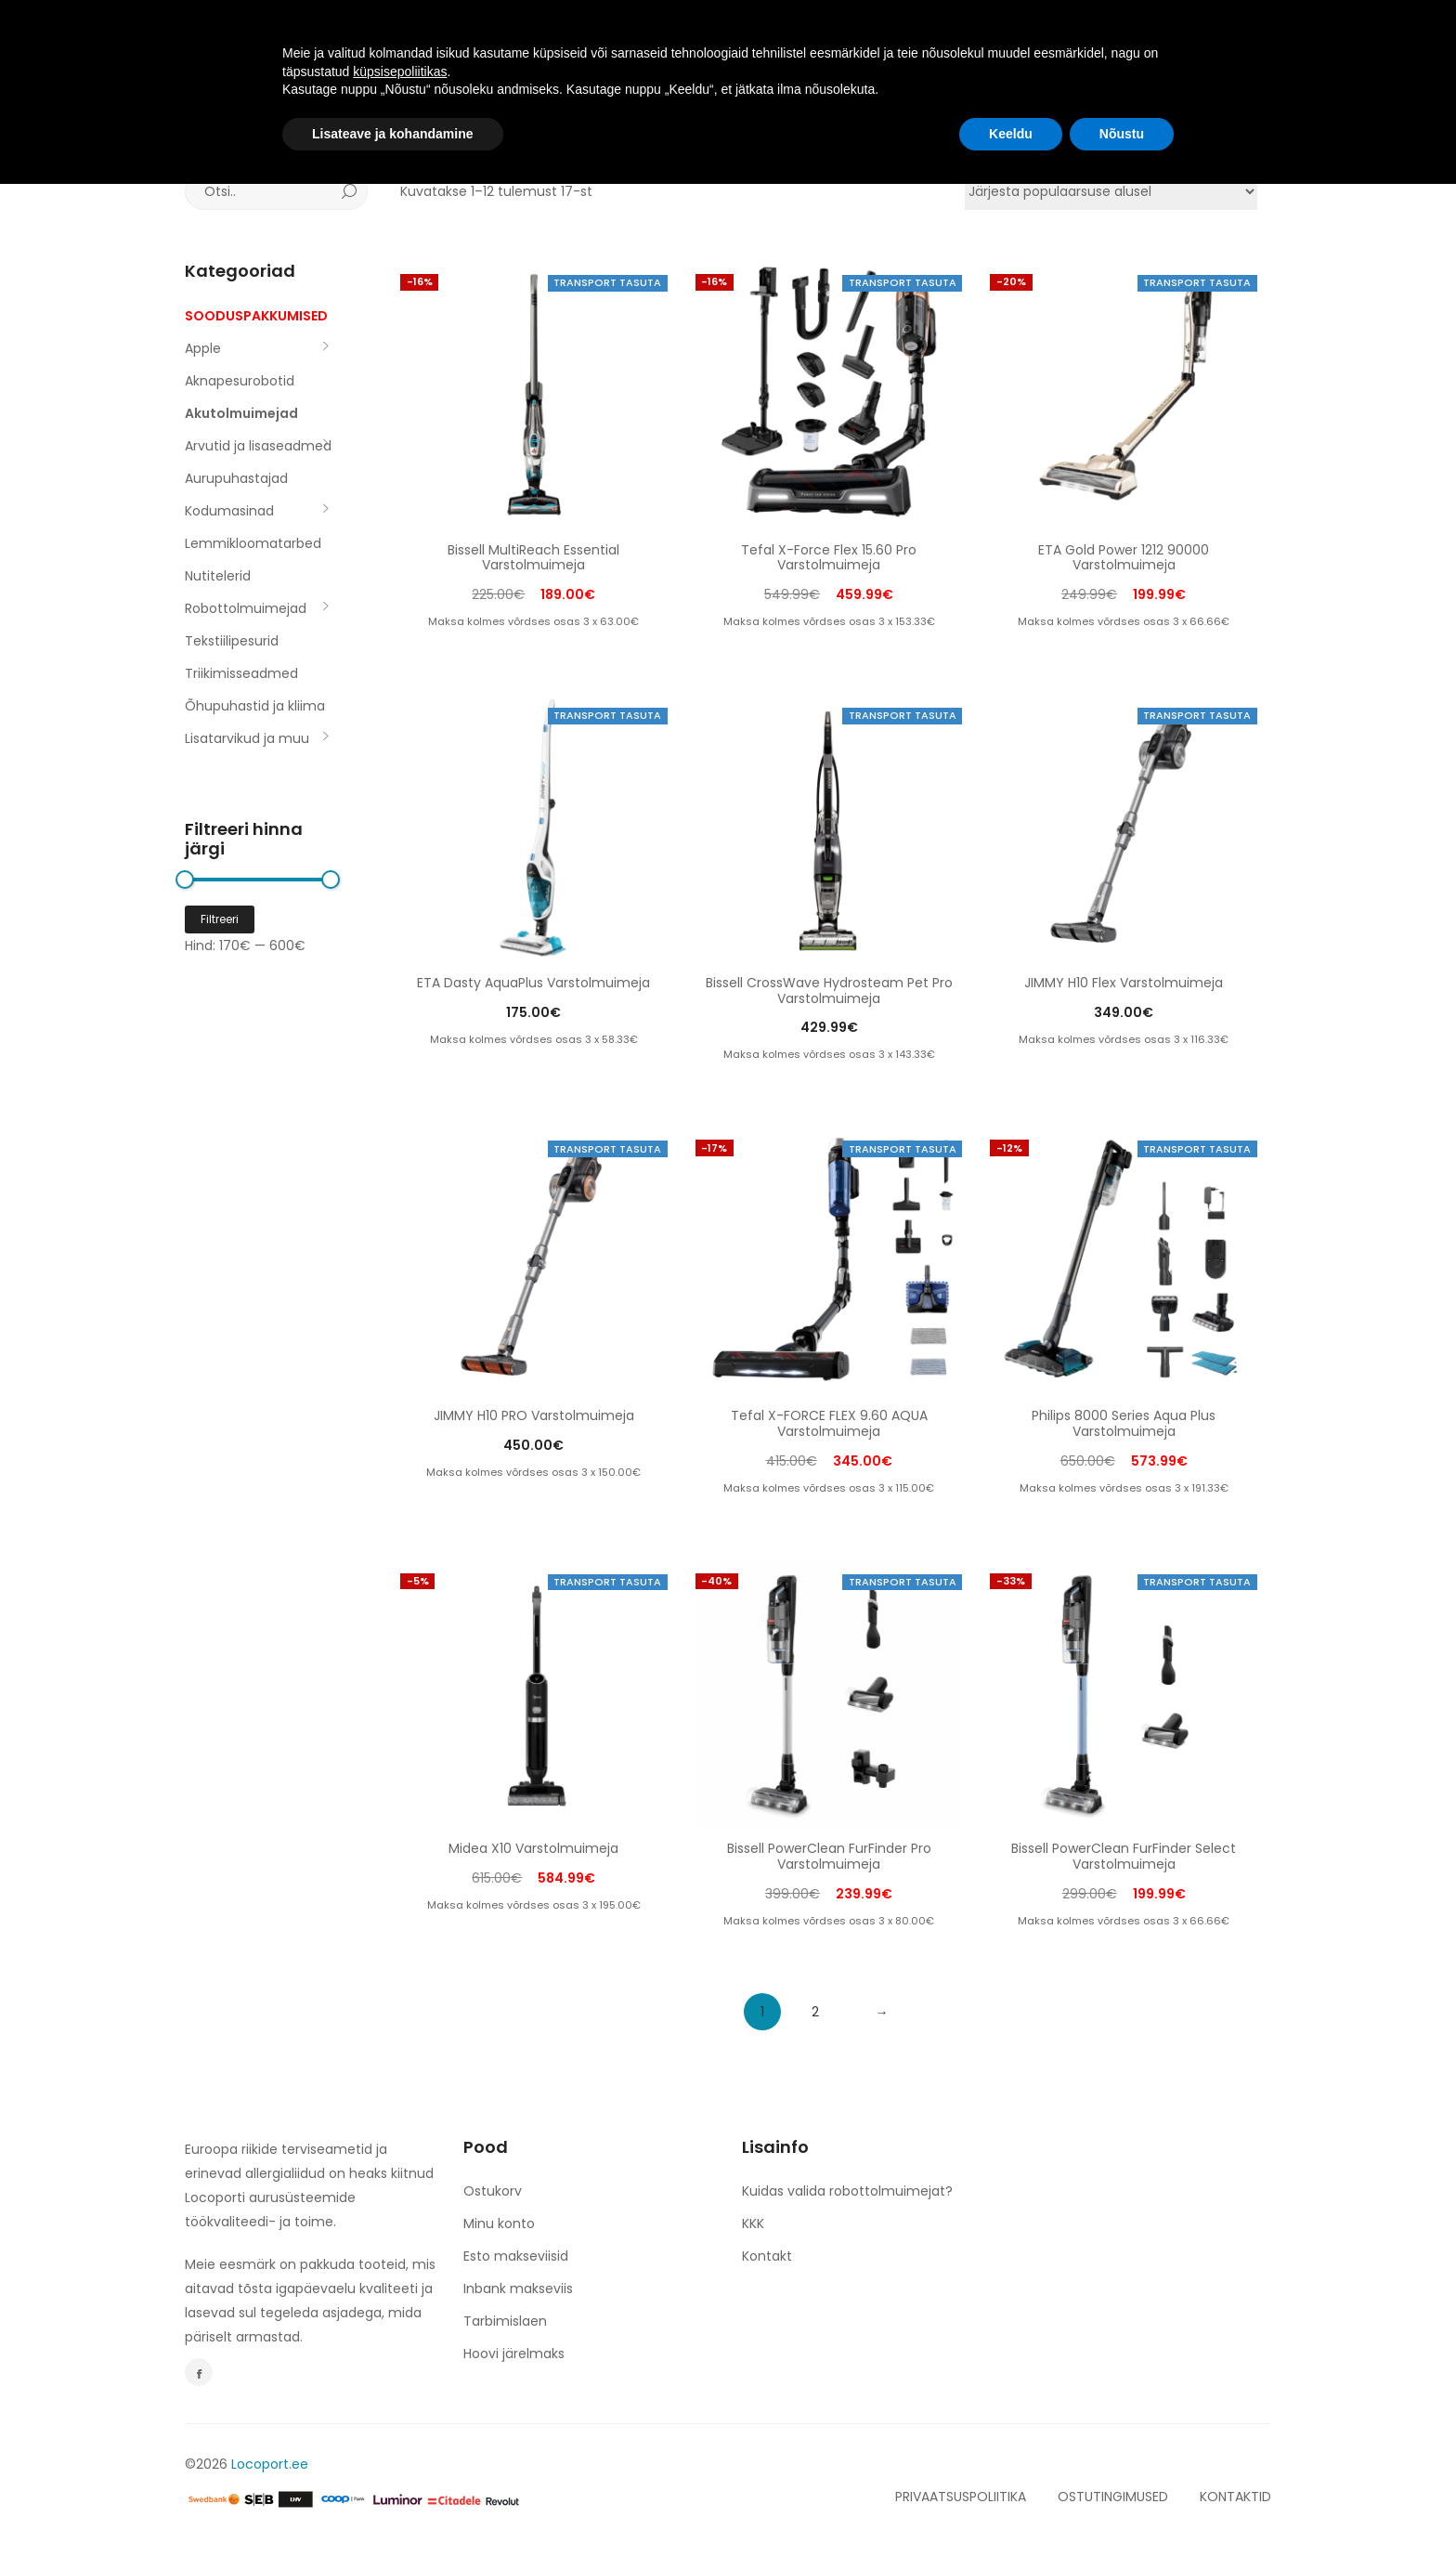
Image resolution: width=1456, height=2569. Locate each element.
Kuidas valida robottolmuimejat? (847, 2191)
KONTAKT (936, 39)
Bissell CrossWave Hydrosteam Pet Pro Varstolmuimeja (829, 990)
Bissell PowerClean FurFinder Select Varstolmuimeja (1123, 1856)
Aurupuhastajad (236, 478)
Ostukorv (492, 2191)
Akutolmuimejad (241, 413)
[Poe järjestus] (1111, 191)
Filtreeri (220, 919)
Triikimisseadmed (241, 673)
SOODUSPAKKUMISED (256, 315)
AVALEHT (424, 39)
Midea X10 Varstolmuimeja (533, 1848)
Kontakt (767, 2256)
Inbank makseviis (518, 2288)
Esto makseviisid (515, 2256)
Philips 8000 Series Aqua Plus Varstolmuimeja (1124, 1423)
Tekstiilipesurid (232, 641)
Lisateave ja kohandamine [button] (393, 2517)
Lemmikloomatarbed (253, 543)
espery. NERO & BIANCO (786, 39)
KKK (753, 2223)
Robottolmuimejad (245, 608)
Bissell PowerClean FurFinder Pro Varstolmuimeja (829, 1856)
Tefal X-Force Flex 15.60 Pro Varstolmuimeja (828, 558)
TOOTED (522, 39)
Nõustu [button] (1121, 2517)
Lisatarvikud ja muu (247, 738)
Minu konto (499, 2223)
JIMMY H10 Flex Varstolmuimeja (1123, 982)
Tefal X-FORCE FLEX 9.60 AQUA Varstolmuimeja (829, 1423)
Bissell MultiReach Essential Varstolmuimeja (533, 558)
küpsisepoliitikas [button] (400, 2455)
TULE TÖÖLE (629, 39)
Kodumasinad (229, 511)
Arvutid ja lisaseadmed (258, 446)
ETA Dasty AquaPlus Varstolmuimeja (533, 982)
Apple (203, 348)
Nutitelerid (218, 576)
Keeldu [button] (1011, 2517)
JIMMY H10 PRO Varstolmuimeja (534, 1415)
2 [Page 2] (815, 2011)
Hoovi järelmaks (514, 2353)
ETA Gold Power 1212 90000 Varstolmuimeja (1123, 558)
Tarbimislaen (505, 2321)
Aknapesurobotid (239, 381)
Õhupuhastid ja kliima (255, 706)
